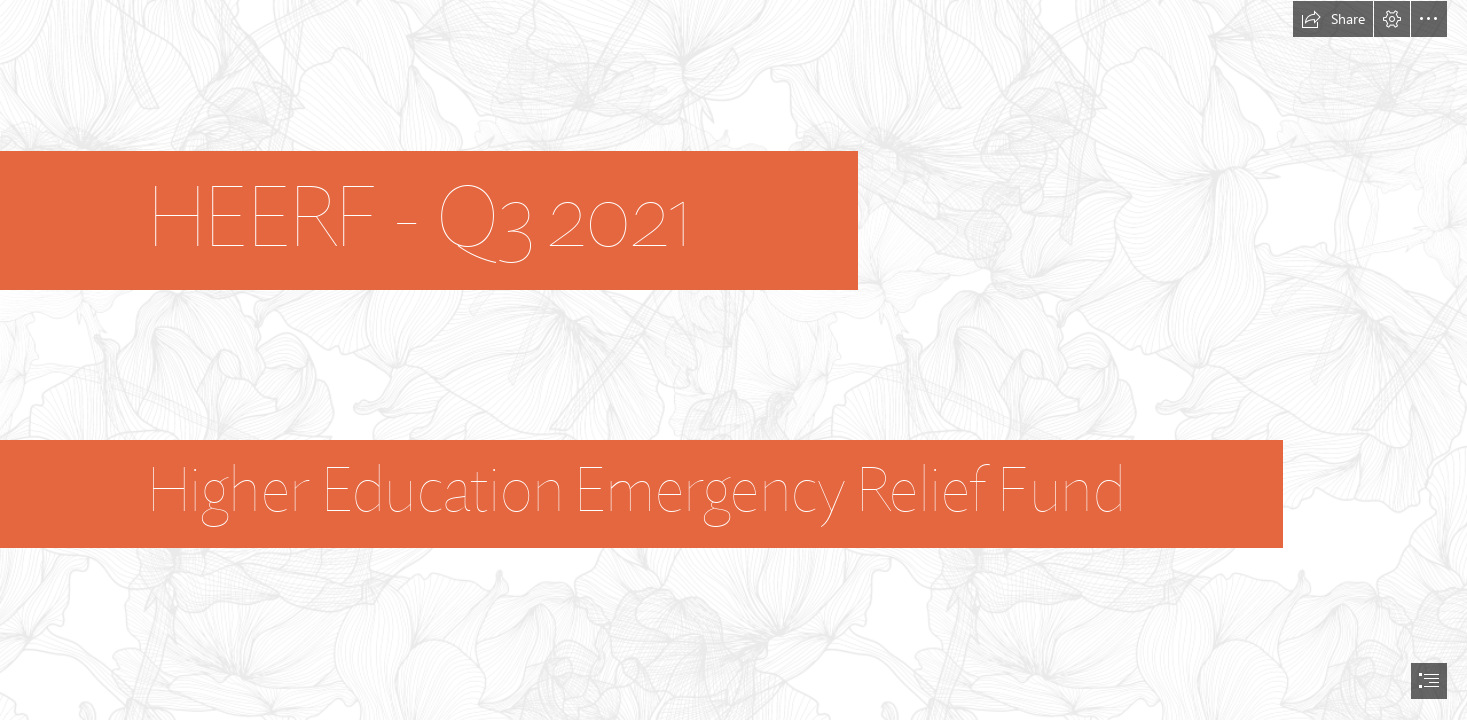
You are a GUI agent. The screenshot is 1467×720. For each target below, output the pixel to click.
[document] (733, 360)
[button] (1333, 19)
